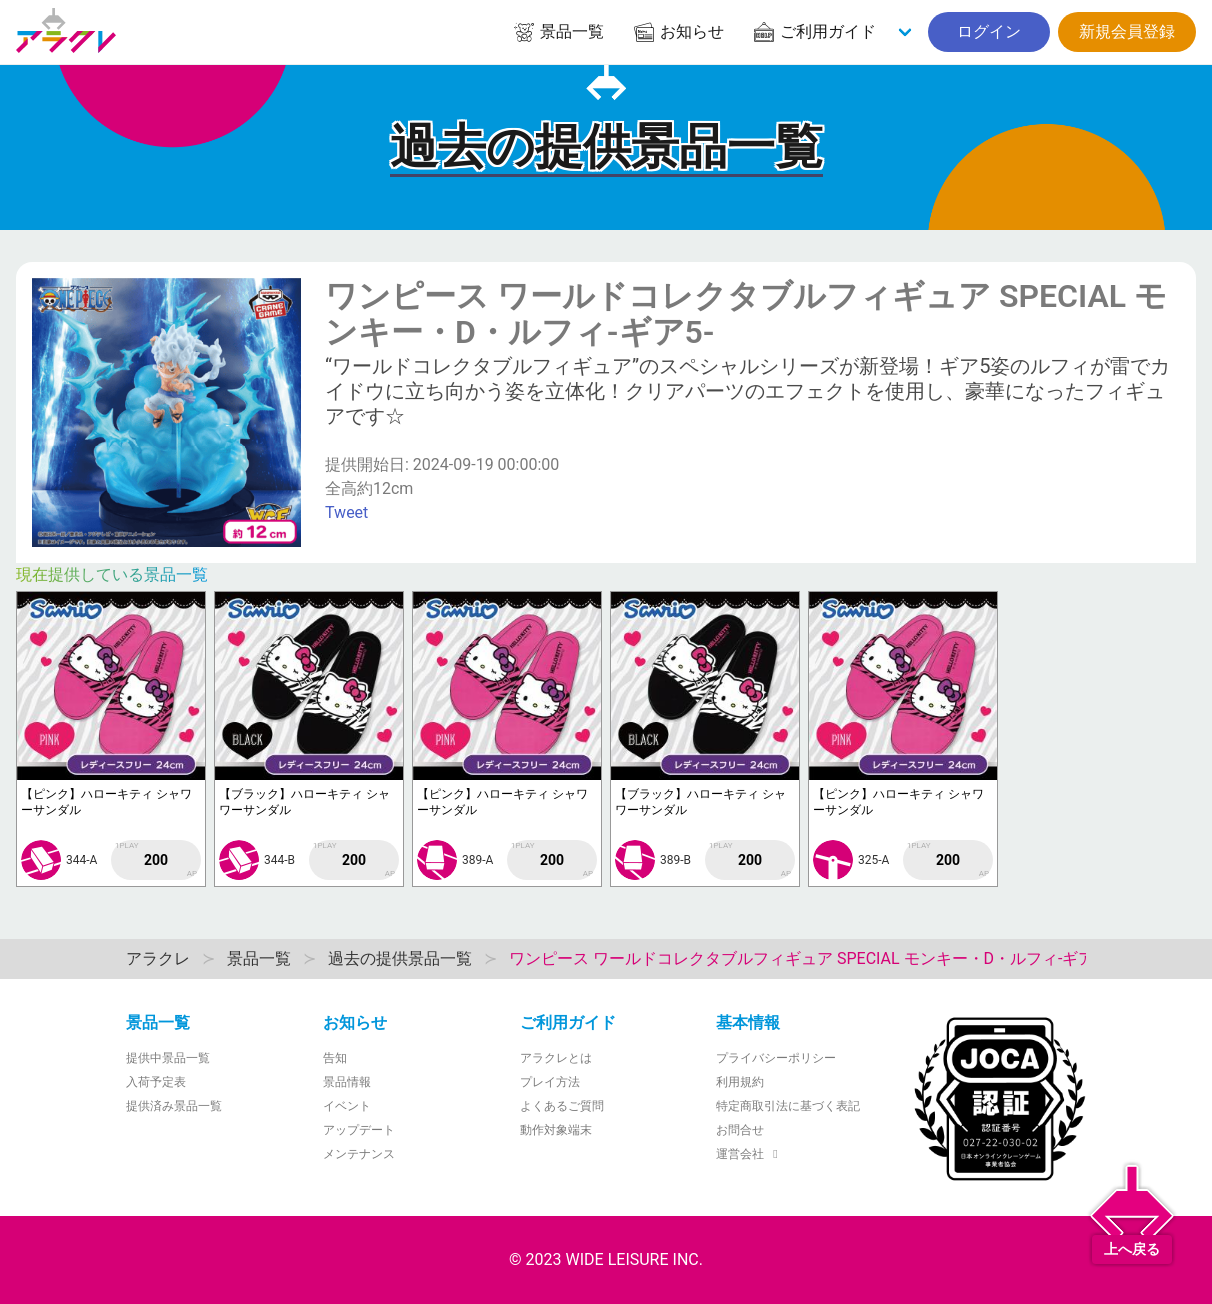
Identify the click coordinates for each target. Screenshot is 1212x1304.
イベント (347, 1106)
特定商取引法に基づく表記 (788, 1106)
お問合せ (740, 1130)
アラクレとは (556, 1058)
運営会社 (749, 1154)
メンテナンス (359, 1154)
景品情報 (347, 1082)
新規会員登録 (1127, 31)
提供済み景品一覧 (174, 1106)
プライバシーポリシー (776, 1058)
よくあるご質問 (562, 1106)
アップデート (359, 1130)
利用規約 (740, 1082)
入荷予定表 (156, 1082)
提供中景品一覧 (168, 1058)
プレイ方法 (550, 1082)
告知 (335, 1058)
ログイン (989, 31)
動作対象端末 (556, 1130)
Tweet (346, 512)
